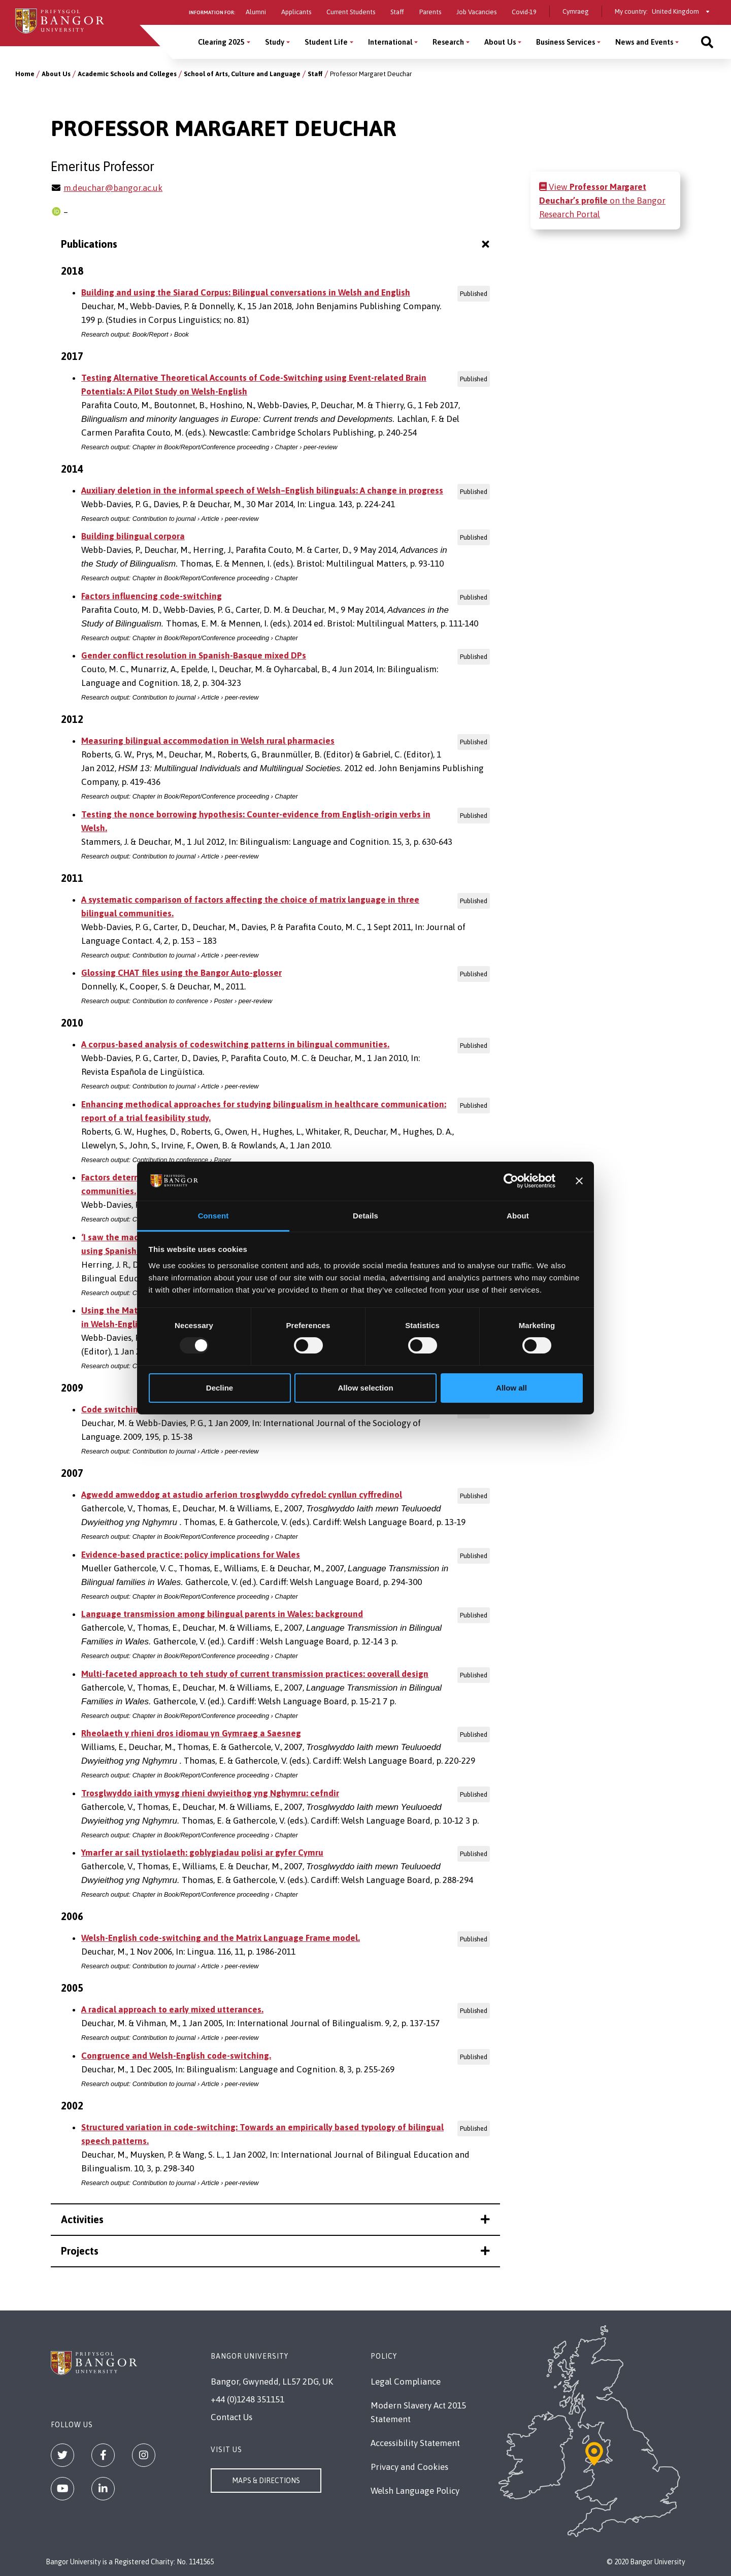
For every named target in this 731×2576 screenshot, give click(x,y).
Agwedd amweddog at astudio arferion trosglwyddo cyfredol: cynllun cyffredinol (241, 1495)
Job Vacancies (476, 12)
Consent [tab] (213, 1215)
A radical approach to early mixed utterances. (172, 2009)
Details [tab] (365, 1215)
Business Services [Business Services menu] (565, 42)
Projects (275, 2251)
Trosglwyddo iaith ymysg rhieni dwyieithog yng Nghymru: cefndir (210, 1793)
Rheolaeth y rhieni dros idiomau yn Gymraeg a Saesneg (191, 1733)
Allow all (511, 1387)
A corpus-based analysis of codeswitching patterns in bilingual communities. (235, 1044)
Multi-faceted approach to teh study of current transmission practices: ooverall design (254, 1674)
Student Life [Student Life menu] (326, 42)
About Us (56, 74)
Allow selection (365, 1387)
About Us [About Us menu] (500, 42)
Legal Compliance (406, 2381)
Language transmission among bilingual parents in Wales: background (222, 1614)
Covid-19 (524, 12)
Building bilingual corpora (133, 536)
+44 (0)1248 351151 (247, 2399)
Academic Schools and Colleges (127, 74)
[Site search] (707, 42)
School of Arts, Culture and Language (242, 74)
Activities (275, 2219)
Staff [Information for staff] (397, 12)
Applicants (296, 12)
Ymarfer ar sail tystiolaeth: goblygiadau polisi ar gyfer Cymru (202, 1852)
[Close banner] (579, 1180)
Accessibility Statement (415, 2443)
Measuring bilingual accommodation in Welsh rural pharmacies (208, 741)
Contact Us (231, 2417)
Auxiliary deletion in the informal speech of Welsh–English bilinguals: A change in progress (262, 490)
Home (25, 74)
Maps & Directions (266, 2480)
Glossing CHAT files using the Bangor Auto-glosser (181, 973)
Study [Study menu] (274, 42)
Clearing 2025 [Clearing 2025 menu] (221, 42)
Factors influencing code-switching (151, 596)
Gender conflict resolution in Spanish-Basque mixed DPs (193, 655)
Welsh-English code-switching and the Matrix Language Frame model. (220, 1938)
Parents (430, 12)
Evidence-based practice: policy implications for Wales (190, 1554)
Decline (219, 1387)
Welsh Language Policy (415, 2491)
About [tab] (518, 1215)
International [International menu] (390, 42)
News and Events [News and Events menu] (644, 42)
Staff (315, 74)
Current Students (350, 12)
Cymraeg (575, 11)
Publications (276, 244)
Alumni (256, 12)
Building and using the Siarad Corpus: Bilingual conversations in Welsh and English (245, 292)
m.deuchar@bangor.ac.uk (112, 188)
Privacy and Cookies (409, 2467)
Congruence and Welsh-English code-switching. (176, 2056)
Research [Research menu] (448, 42)
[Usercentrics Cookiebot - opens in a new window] (511, 1180)
